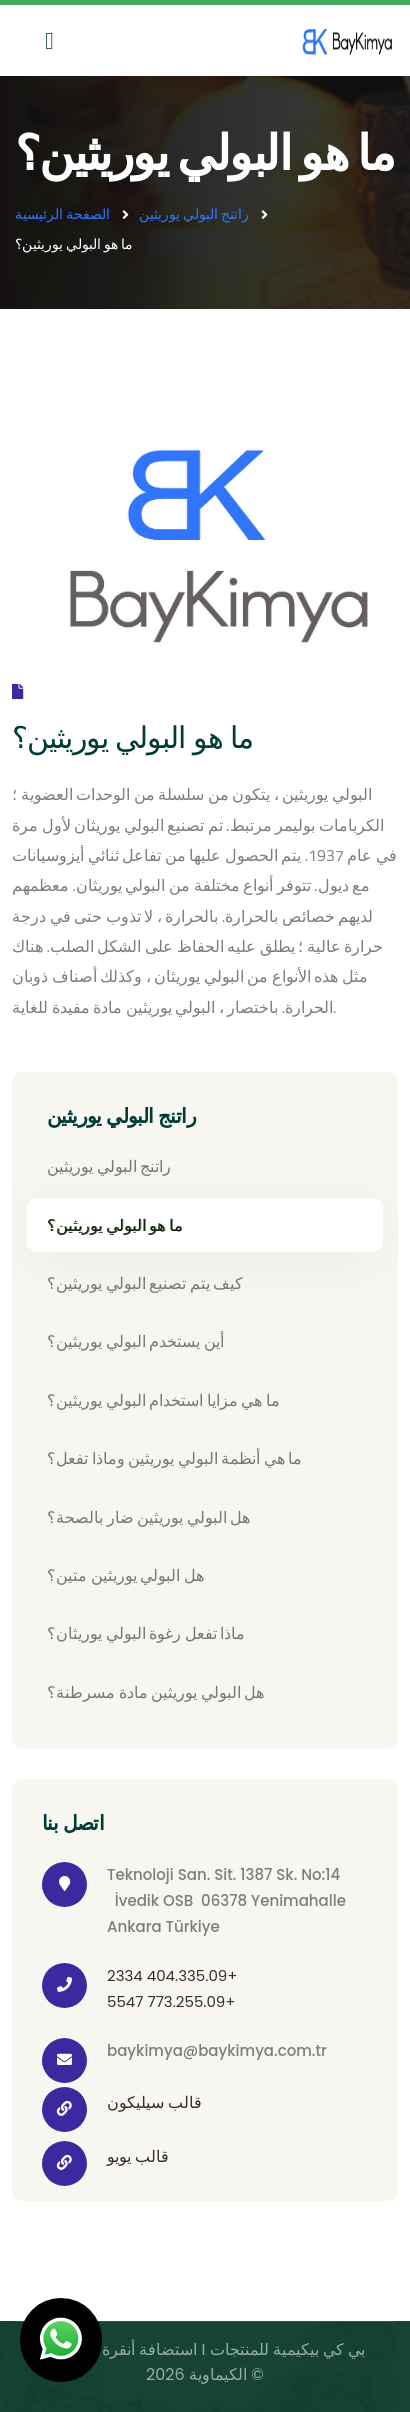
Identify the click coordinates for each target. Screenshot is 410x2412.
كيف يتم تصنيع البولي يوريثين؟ (145, 1283)
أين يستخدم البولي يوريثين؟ (135, 1341)
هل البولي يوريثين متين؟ (125, 1575)
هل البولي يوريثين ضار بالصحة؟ (148, 1517)
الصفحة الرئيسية (62, 213)
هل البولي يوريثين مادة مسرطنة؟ (155, 1692)
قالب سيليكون (154, 2102)
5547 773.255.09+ (171, 2001)
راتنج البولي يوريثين (194, 213)
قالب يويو (138, 2156)
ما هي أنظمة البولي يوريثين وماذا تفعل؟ (174, 1458)
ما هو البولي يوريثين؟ (115, 1225)
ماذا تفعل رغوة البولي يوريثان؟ (146, 1633)
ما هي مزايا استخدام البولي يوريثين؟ (163, 1400)
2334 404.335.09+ (172, 1975)
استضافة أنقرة (148, 2349)
